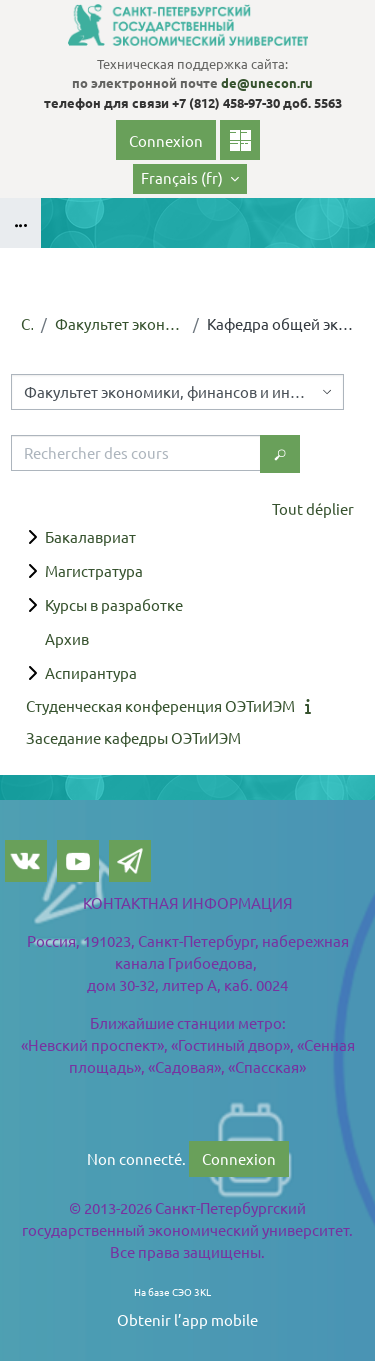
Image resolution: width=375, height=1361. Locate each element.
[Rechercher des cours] (136, 453)
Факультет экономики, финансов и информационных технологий (120, 323)
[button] (190, 179)
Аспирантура (91, 672)
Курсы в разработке (114, 604)
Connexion (166, 140)
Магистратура (94, 570)
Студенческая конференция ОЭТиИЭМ (160, 705)
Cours (27, 323)
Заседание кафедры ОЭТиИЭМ (133, 737)
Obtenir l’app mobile (187, 1319)
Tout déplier (313, 508)
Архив (67, 638)
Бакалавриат (90, 536)
